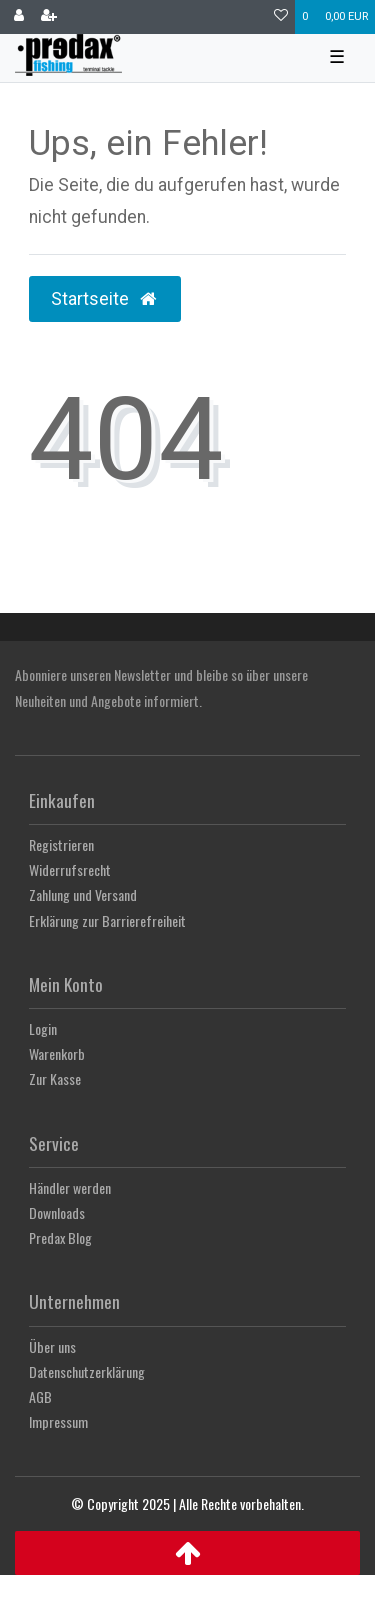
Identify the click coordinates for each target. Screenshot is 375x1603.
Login (43, 1028)
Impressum (58, 1421)
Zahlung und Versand (83, 894)
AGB (40, 1396)
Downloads (57, 1212)
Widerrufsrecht (70, 869)
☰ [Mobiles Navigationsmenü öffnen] (337, 57)
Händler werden (70, 1187)
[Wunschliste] (281, 17)
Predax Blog (60, 1237)
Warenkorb (57, 1053)
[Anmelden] (19, 17)
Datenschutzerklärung (87, 1371)
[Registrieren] (49, 17)
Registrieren (61, 844)
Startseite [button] (105, 299)
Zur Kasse (55, 1078)
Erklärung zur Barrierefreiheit (107, 920)
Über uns (52, 1346)
